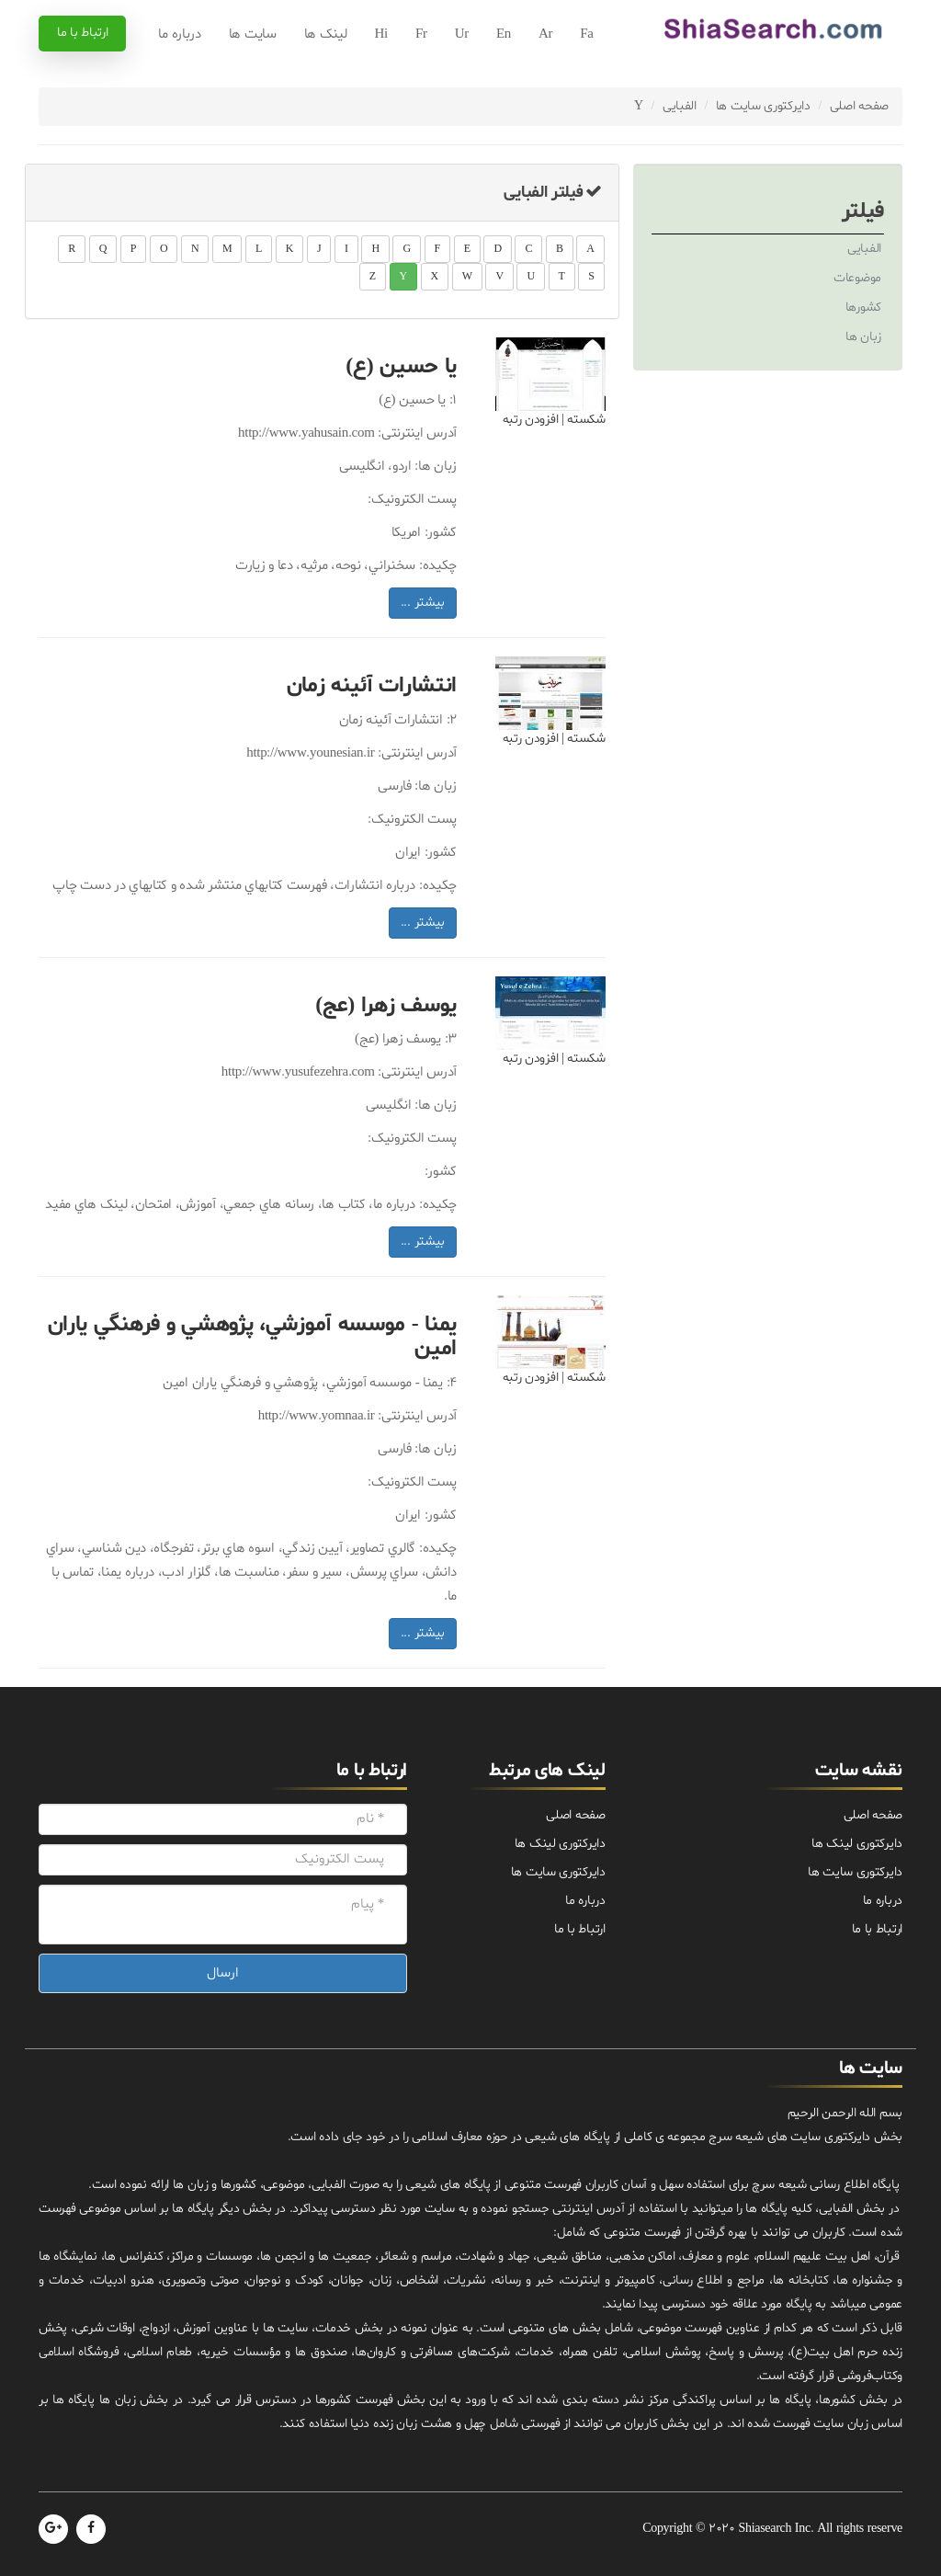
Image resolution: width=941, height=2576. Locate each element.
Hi (381, 34)
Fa (586, 34)
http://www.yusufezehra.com (298, 1072)
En (503, 34)
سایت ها (253, 34)
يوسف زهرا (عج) (386, 1006)
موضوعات (857, 278)
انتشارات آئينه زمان (372, 686)
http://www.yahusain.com (306, 433)
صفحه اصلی (859, 106)
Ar (545, 34)
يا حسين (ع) (401, 367)
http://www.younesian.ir (310, 753)
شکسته (586, 419)
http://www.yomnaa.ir (316, 1416)
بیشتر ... (423, 602)
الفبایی (680, 106)
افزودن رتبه (531, 419)
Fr (421, 34)
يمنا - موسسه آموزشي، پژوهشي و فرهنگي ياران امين (252, 1337)
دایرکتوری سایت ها (763, 106)
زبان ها (863, 337)
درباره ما (179, 34)
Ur (462, 34)
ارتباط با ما (82, 32)
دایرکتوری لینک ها (856, 1843)
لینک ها (325, 34)
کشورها (863, 307)
